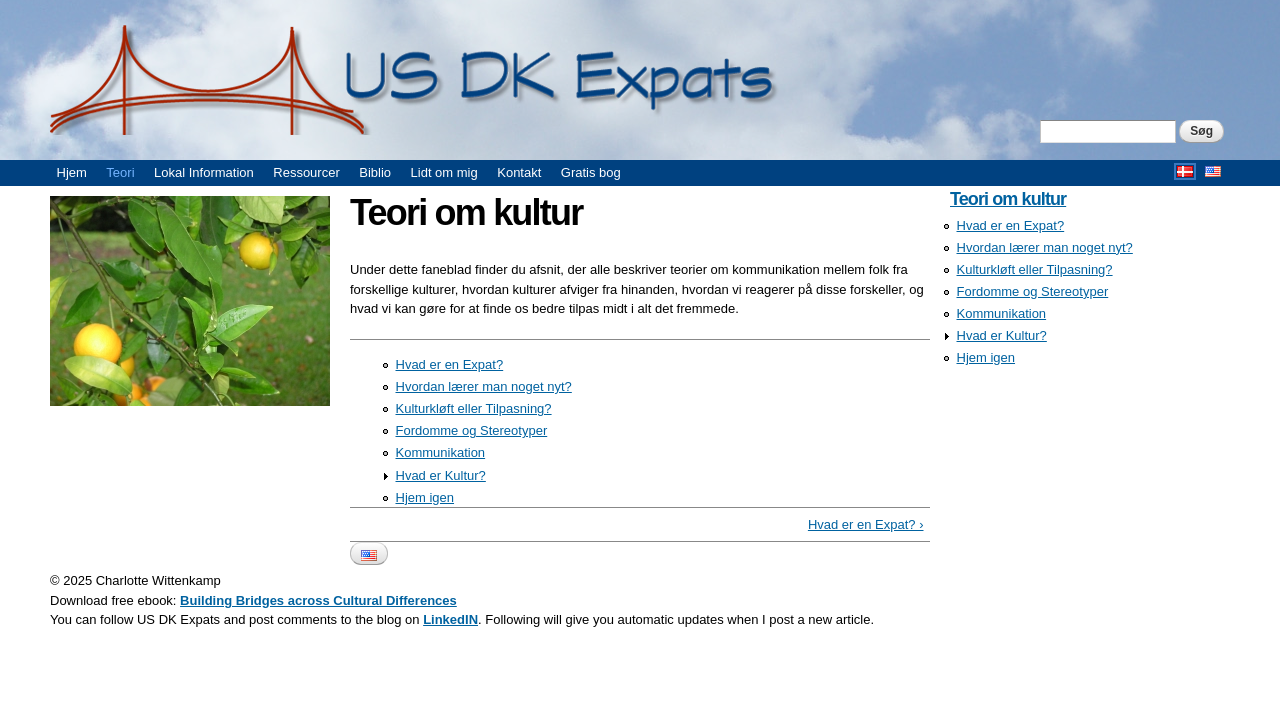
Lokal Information (204, 172)
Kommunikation (441, 452)
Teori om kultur (1008, 199)
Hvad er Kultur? (441, 475)
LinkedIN (450, 619)
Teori (120, 172)
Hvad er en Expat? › (866, 524)
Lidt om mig (444, 172)
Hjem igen (425, 497)
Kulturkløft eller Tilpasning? (474, 408)
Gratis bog (591, 172)
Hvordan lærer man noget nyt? (484, 386)
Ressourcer (306, 172)
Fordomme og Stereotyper (472, 430)
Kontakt (519, 172)
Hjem (72, 172)
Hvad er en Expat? (450, 364)
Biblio (375, 172)
